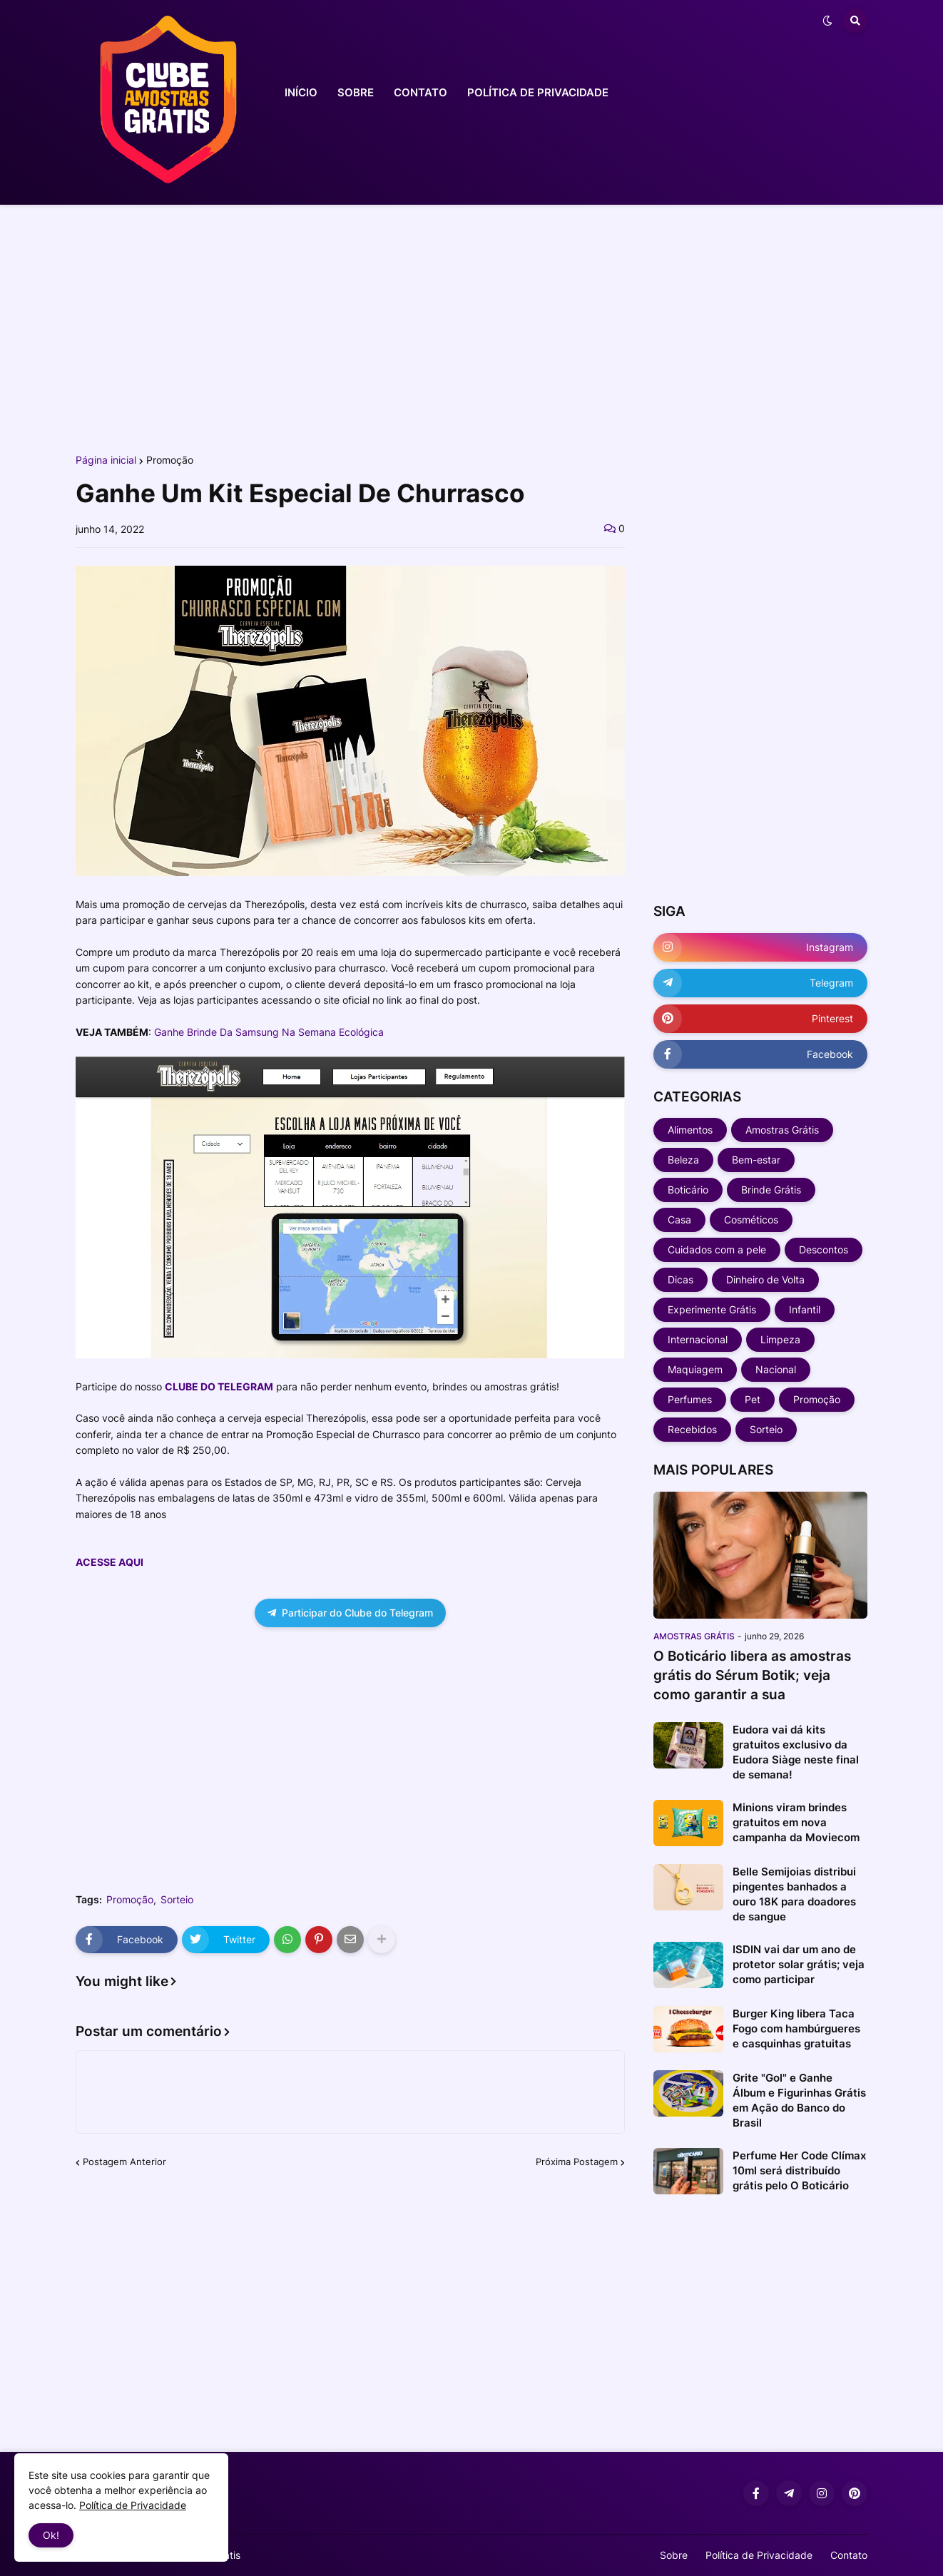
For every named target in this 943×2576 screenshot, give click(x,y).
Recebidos (692, 1429)
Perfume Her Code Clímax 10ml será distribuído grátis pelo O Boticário (799, 2170)
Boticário (688, 1189)
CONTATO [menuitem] (420, 92)
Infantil (804, 1309)
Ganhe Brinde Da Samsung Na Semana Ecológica (269, 1032)
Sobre (674, 2555)
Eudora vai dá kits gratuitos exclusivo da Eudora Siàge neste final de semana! (796, 1752)
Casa (679, 1219)
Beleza (683, 1160)
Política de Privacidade (758, 2555)
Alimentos (690, 1130)
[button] (827, 21)
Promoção (169, 460)
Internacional (698, 1339)
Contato (848, 2555)
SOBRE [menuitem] (355, 92)
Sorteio (176, 1900)
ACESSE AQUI (109, 1562)
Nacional (775, 1369)
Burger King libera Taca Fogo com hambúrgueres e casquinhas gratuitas (796, 2028)
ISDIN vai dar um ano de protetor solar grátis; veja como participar (799, 1964)
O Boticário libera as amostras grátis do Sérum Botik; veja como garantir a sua (752, 1675)
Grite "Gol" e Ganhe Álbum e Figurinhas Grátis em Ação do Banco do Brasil (799, 2100)
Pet (752, 1399)
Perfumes (690, 1399)
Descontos (823, 1249)
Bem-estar (756, 1160)
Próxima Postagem (577, 2161)
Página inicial (106, 460)
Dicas (680, 1279)
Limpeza (780, 1339)
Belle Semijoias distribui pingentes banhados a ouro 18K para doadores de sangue (794, 1894)
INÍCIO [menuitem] (301, 92)
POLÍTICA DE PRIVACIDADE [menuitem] (537, 92)
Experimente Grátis (712, 1309)
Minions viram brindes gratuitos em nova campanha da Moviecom (796, 1822)
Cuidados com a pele (717, 1249)
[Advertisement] (471, 327)
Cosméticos (751, 1219)
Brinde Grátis (771, 1189)
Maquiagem (695, 1369)
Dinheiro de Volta (765, 1279)
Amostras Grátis (782, 1130)
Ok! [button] (51, 2535)
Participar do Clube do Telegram (350, 1613)
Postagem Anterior (124, 2161)
